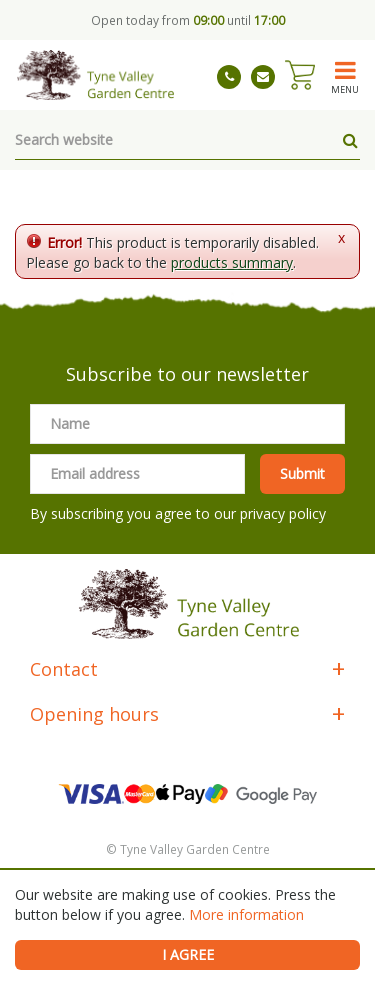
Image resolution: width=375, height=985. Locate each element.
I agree (188, 954)
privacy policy (283, 513)
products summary (232, 262)
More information (246, 914)
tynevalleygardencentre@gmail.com (263, 77)
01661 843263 (229, 77)
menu (345, 89)
